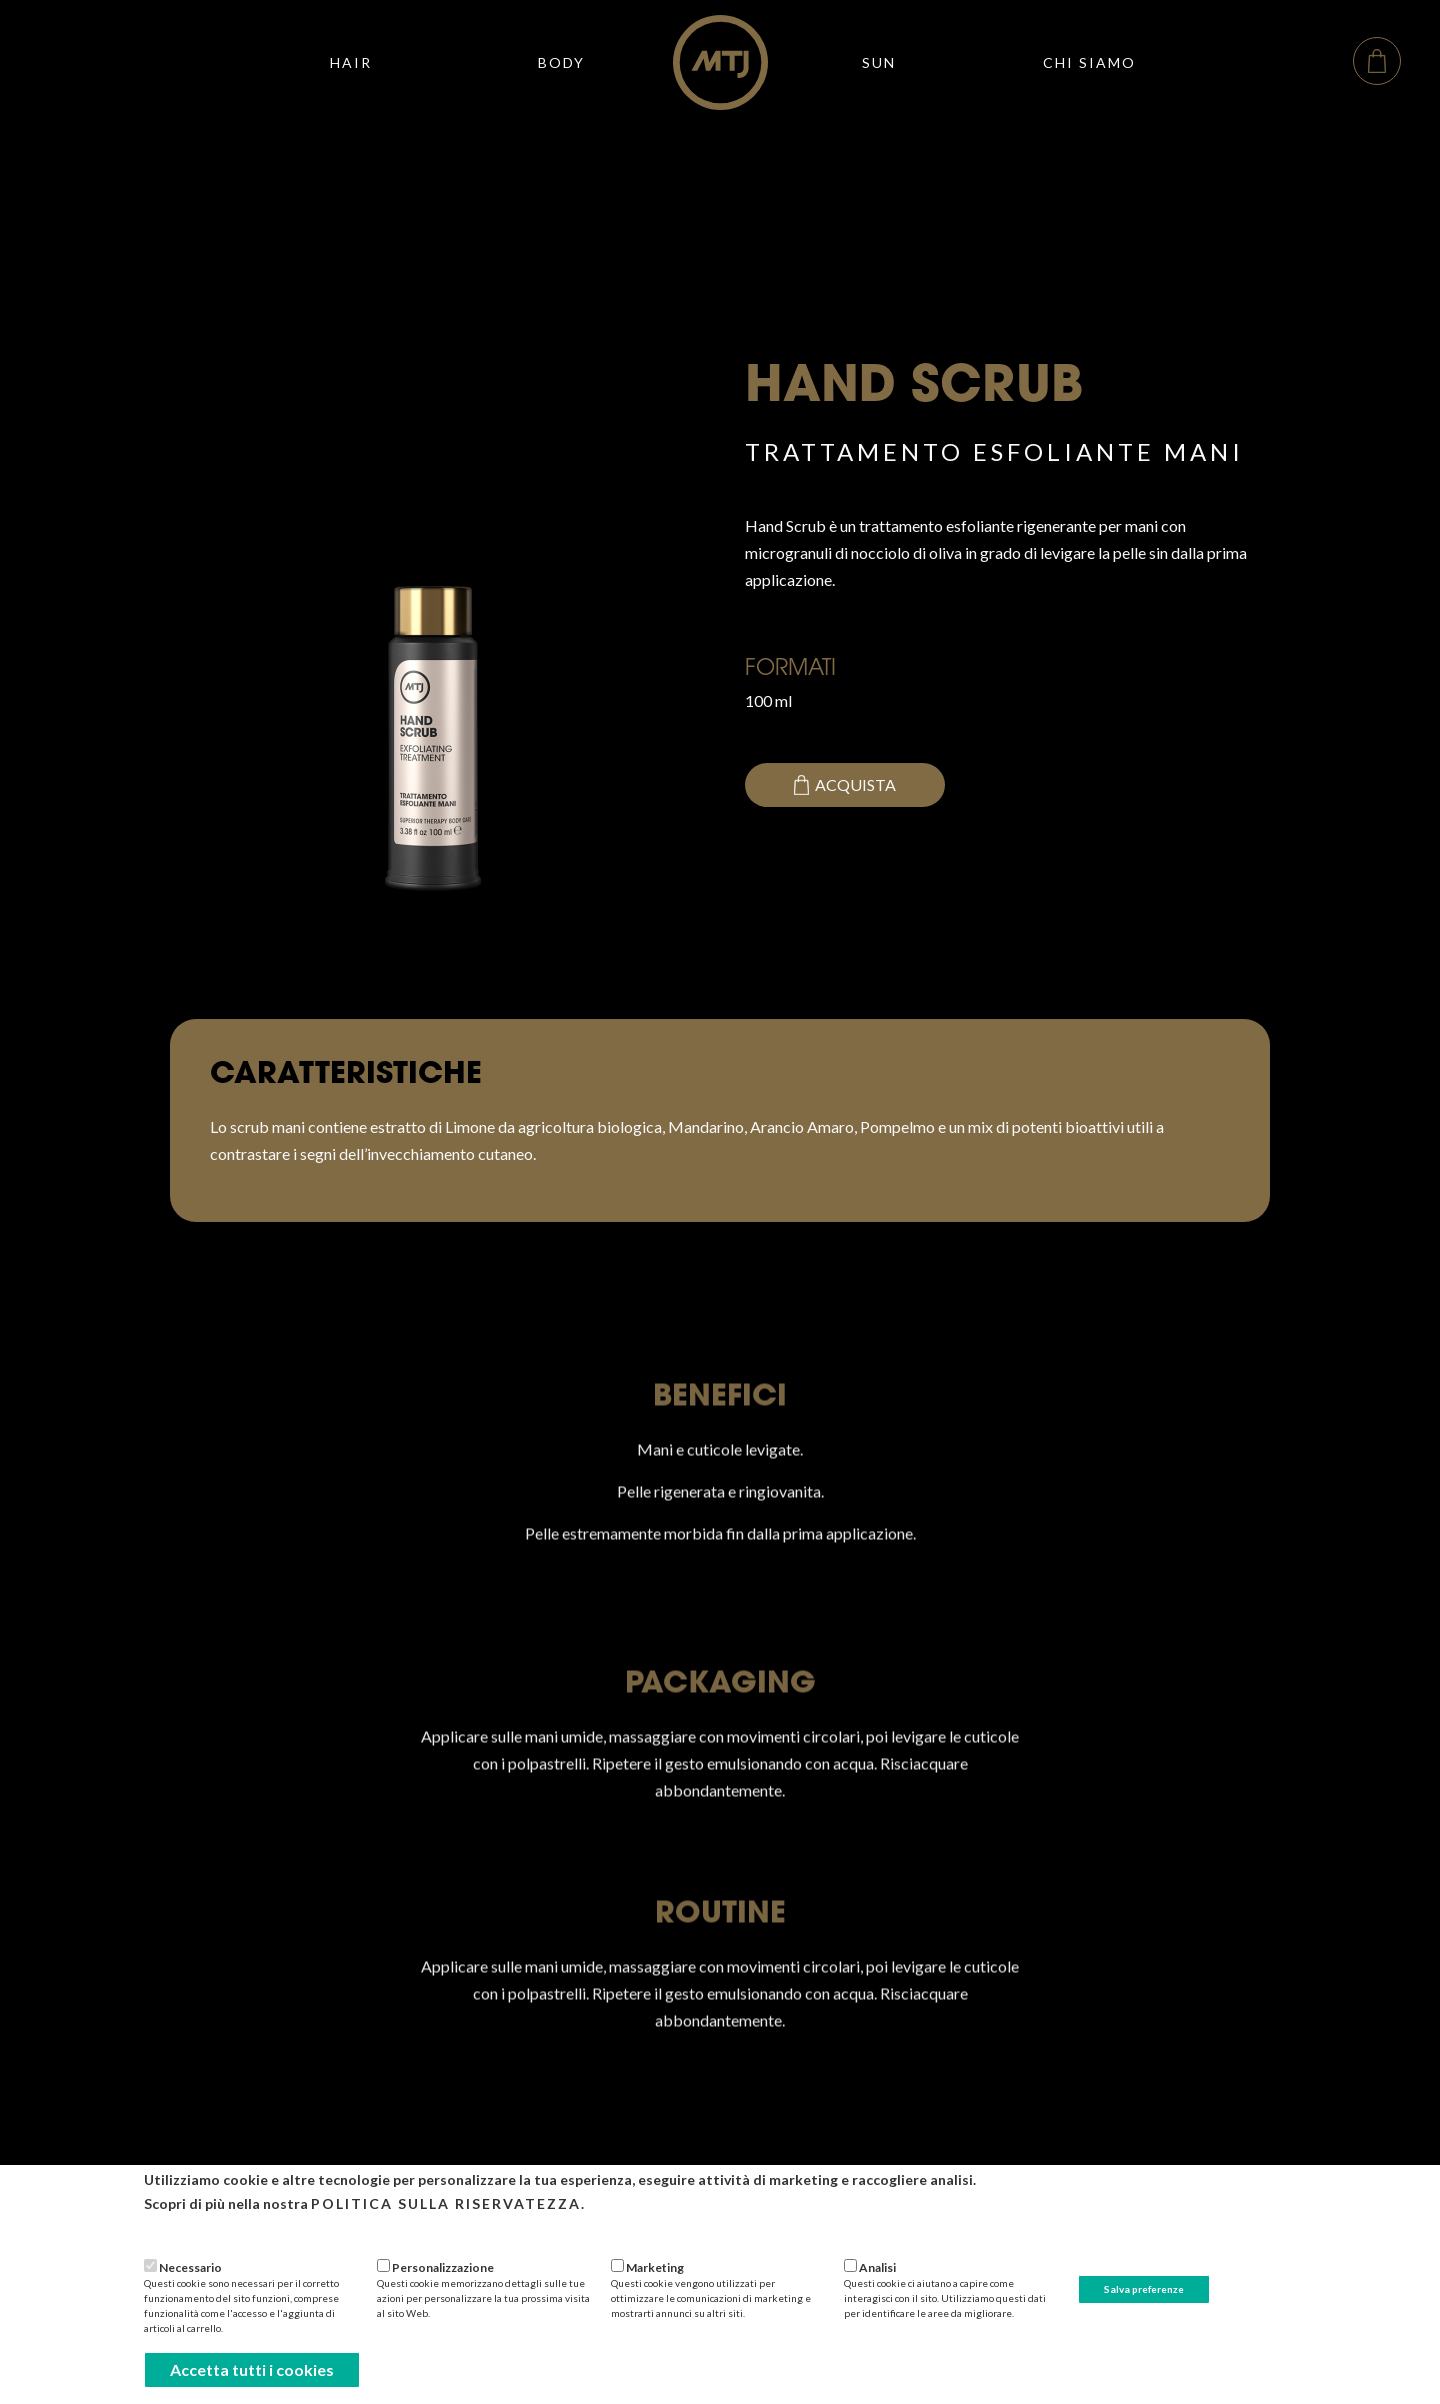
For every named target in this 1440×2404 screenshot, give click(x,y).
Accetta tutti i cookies (252, 2369)
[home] (720, 62)
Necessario (190, 2267)
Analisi (877, 2267)
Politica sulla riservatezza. (448, 2203)
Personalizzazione (443, 2267)
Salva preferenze (1144, 2289)
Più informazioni (193, 2230)
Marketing (655, 2267)
